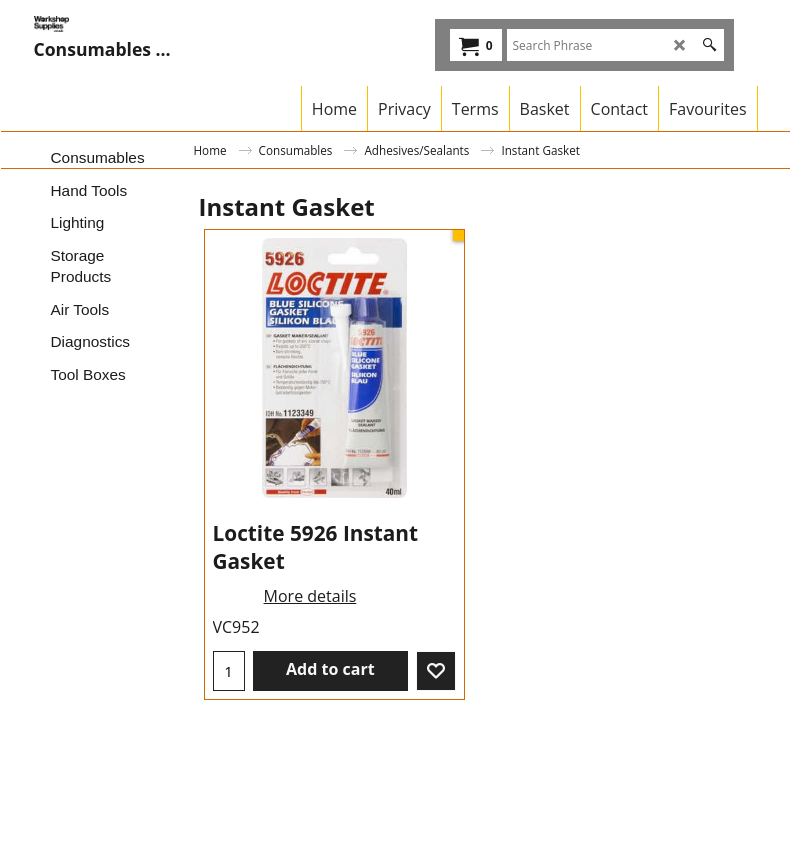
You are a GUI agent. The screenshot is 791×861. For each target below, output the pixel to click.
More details (310, 596)
